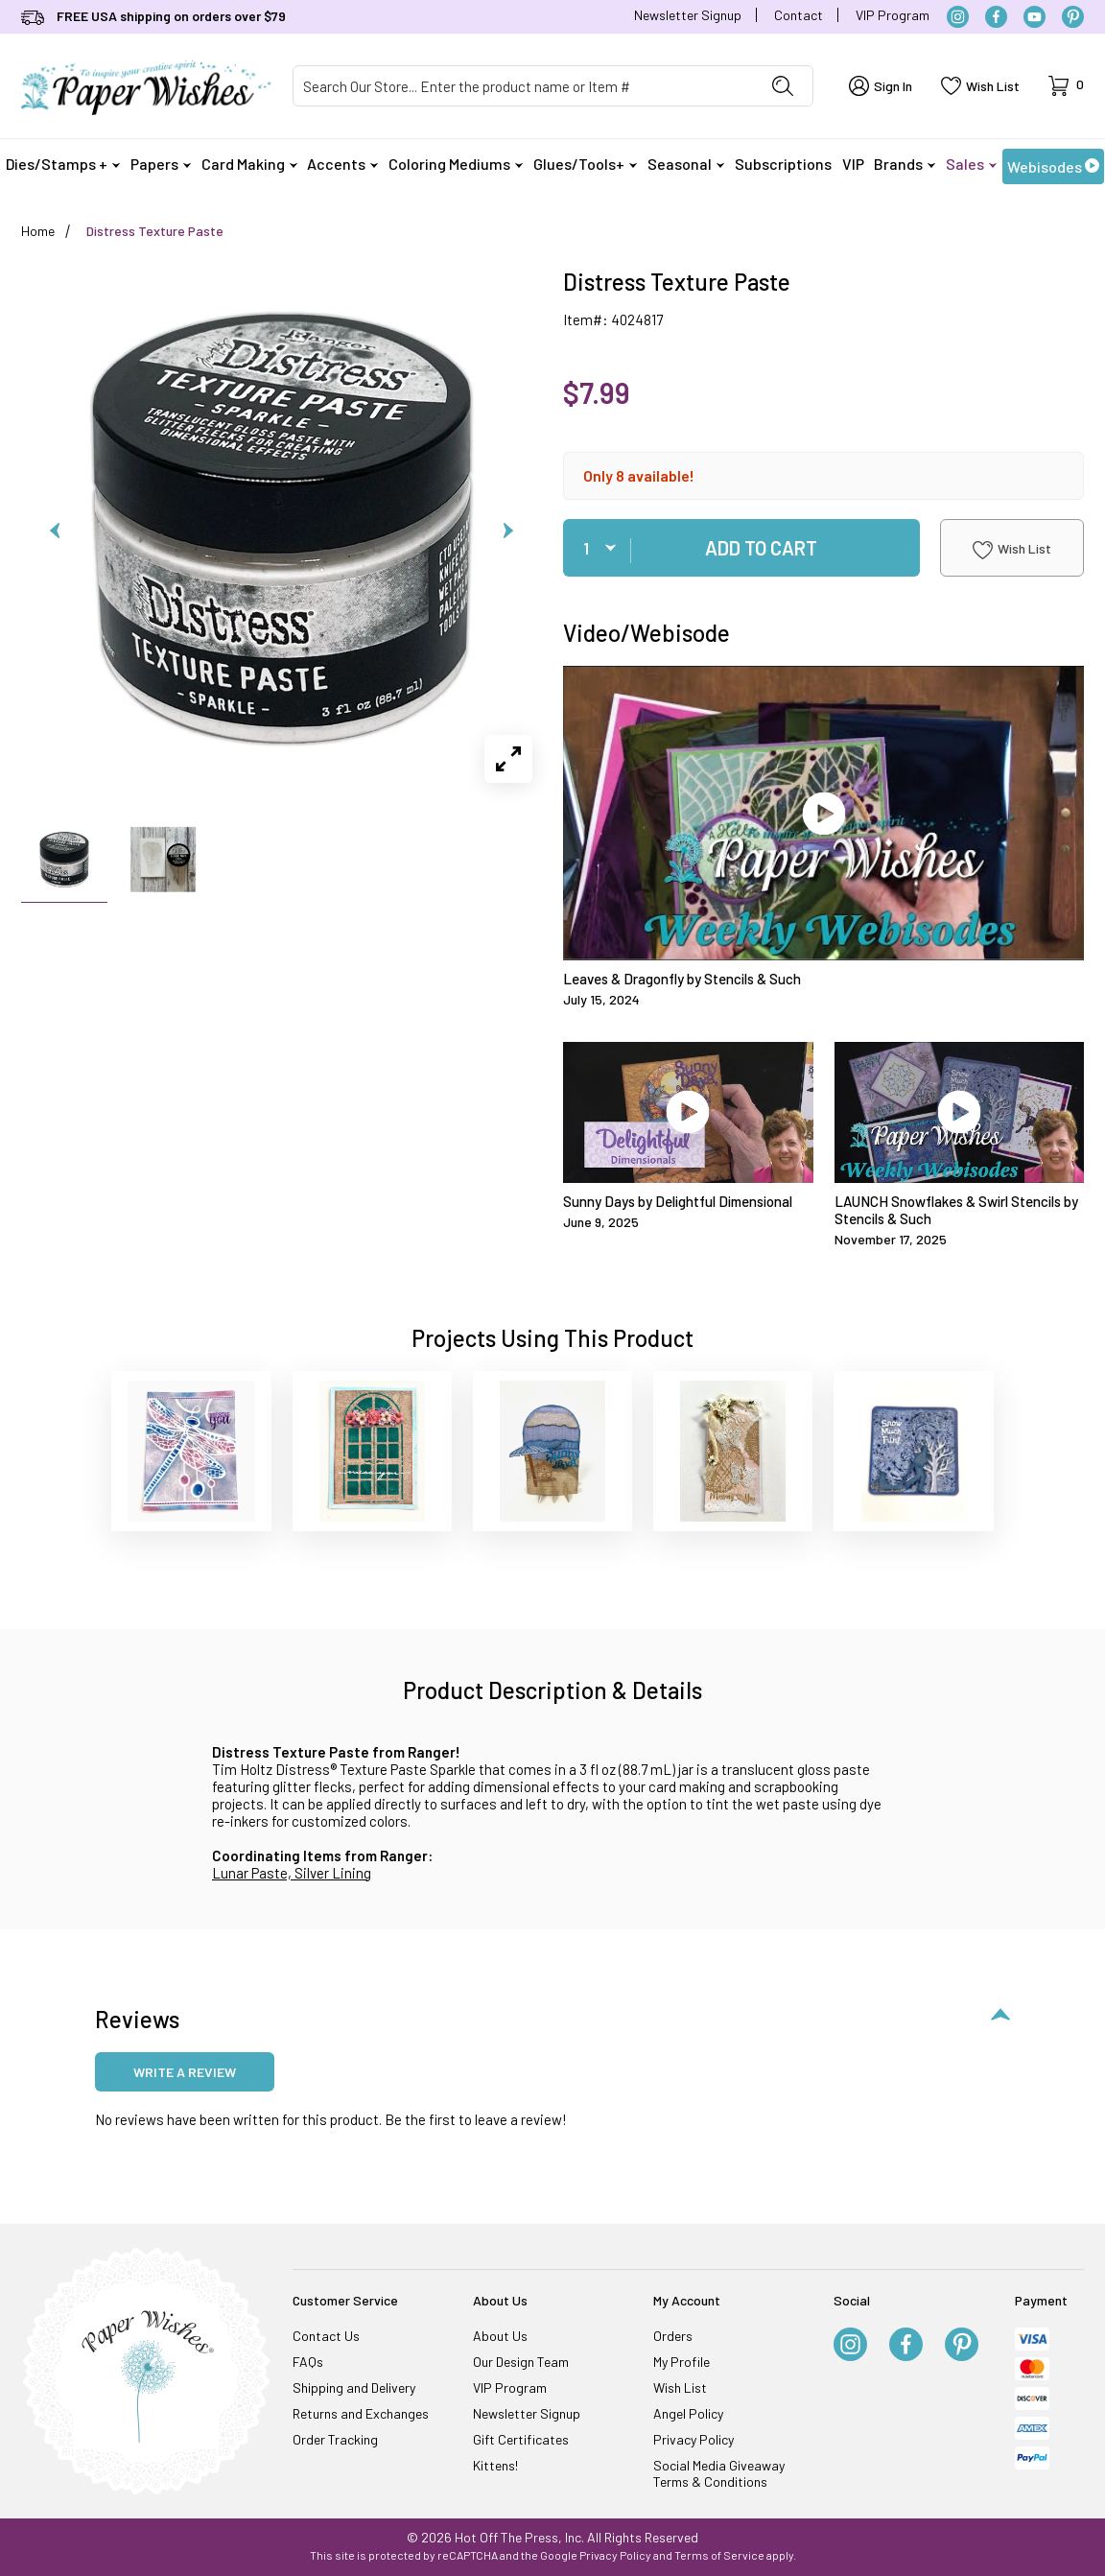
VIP (853, 163)
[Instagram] (958, 17)
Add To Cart (761, 547)
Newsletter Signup (687, 15)
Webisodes (1053, 166)
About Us (500, 2336)
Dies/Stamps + (63, 163)
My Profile (681, 2361)
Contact (798, 15)
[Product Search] (523, 86)
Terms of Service (719, 2555)
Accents (342, 163)
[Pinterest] (1073, 17)
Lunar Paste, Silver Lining (291, 1872)
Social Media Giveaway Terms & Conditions (719, 2473)
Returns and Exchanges (361, 2413)
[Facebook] (996, 17)
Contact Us (326, 2336)
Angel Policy (688, 2413)
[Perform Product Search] (782, 86)
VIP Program (892, 15)
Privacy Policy (693, 2439)
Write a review (184, 2072)
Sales (971, 163)
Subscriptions (783, 163)
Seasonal (685, 163)
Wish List (1012, 549)
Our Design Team (521, 2361)
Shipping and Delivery (354, 2387)
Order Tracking (335, 2439)
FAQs (308, 2361)
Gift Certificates (521, 2439)
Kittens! (495, 2465)
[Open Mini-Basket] (1066, 86)
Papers (160, 163)
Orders (673, 2336)
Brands (904, 163)
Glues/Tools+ (585, 163)
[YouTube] (1034, 17)
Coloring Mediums (455, 163)
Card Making (249, 163)
